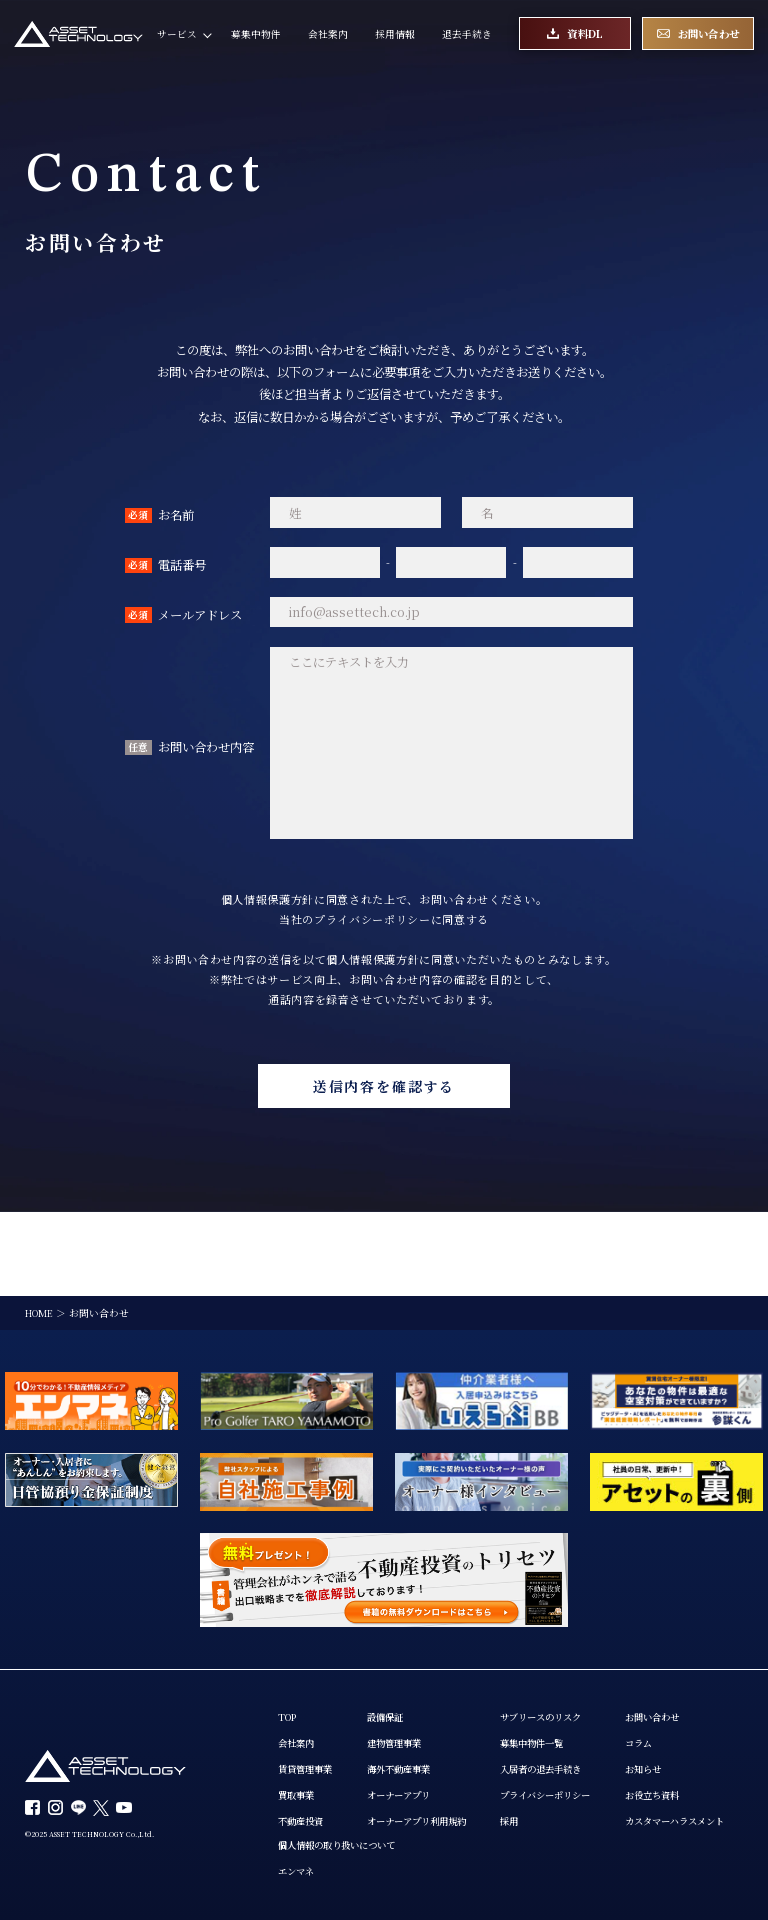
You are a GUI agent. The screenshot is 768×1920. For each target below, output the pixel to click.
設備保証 (393, 1636)
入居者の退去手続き (562, 1688)
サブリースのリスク (562, 1636)
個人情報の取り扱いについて (488, 1766)
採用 (527, 1741)
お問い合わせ (308, 1766)
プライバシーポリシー (567, 1714)
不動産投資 (303, 1741)
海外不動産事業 (408, 1688)
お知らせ (298, 1818)
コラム (293, 1792)
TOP (288, 1636)
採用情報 (395, 35)
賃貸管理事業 (308, 1688)
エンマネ (443, 1792)
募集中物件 (256, 35)
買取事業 (298, 1714)
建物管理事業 (403, 1662)
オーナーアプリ (408, 1714)
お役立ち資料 (308, 1844)
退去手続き (467, 35)
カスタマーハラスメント (333, 1871)
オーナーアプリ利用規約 (428, 1741)
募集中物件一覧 (552, 1662)
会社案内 (328, 35)
